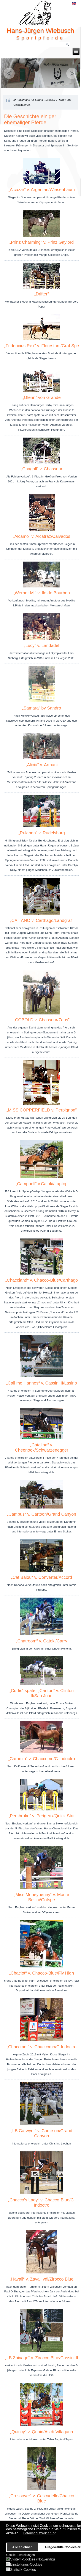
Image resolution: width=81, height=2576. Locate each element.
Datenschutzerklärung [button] (39, 2533)
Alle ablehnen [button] (22, 2547)
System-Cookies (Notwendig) (32, 2559)
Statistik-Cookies (23, 2569)
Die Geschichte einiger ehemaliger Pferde (30, 119)
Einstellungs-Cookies (26, 2564)
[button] (20, 2533)
